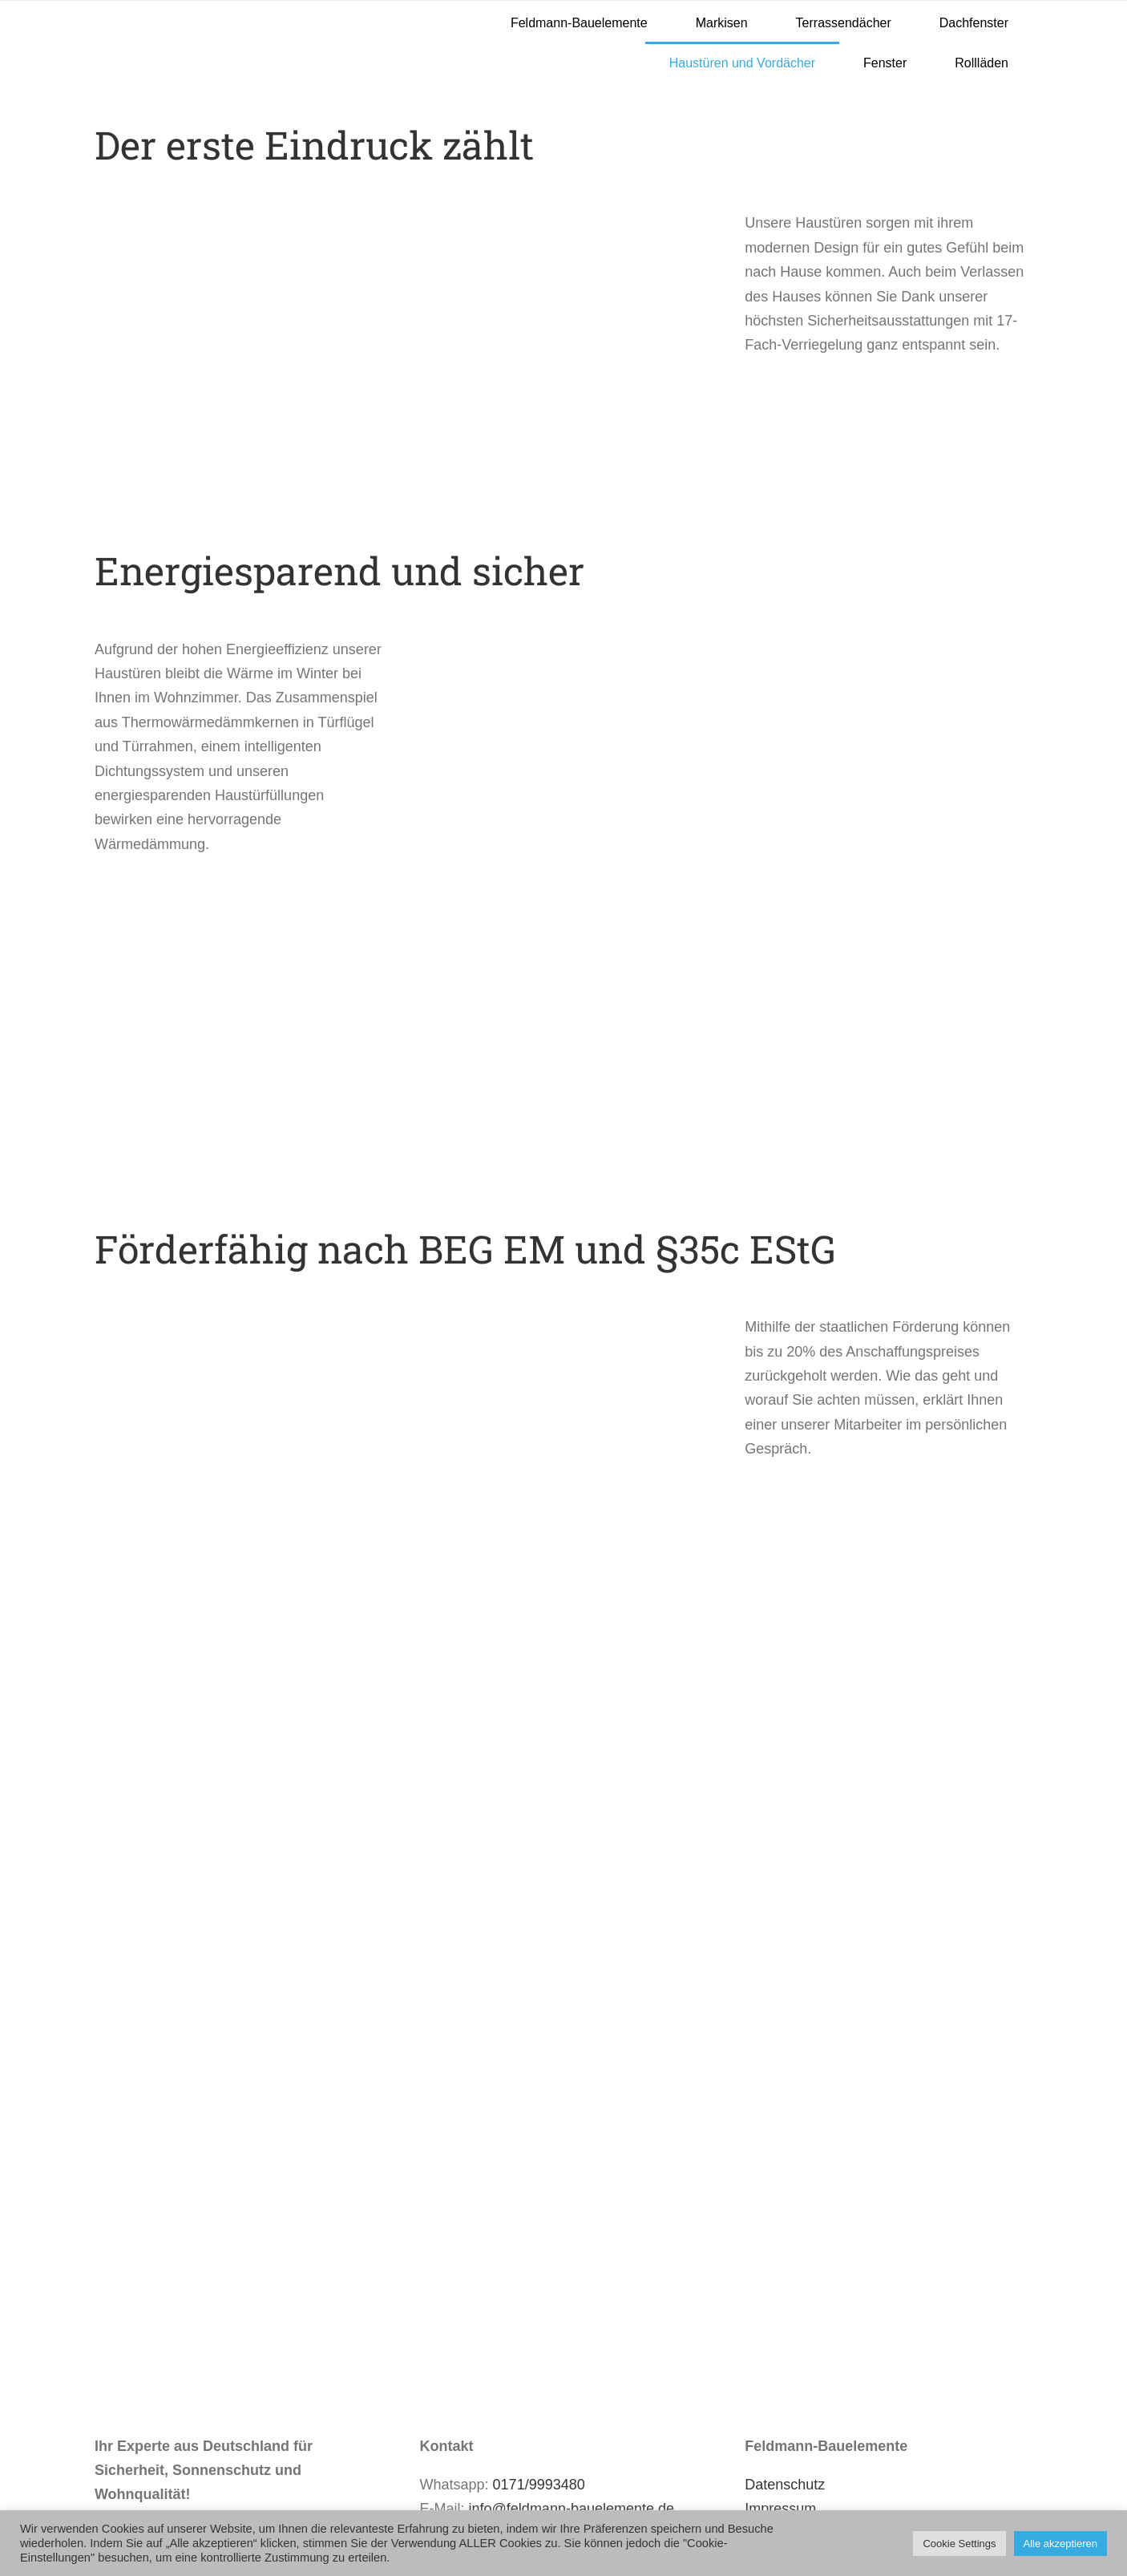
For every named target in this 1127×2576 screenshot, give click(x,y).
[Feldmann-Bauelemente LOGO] (198, 8)
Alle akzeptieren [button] (1061, 2544)
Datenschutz (785, 2485)
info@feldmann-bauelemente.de (571, 2509)
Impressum (780, 2509)
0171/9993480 (539, 2485)
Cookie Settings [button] (959, 2544)
